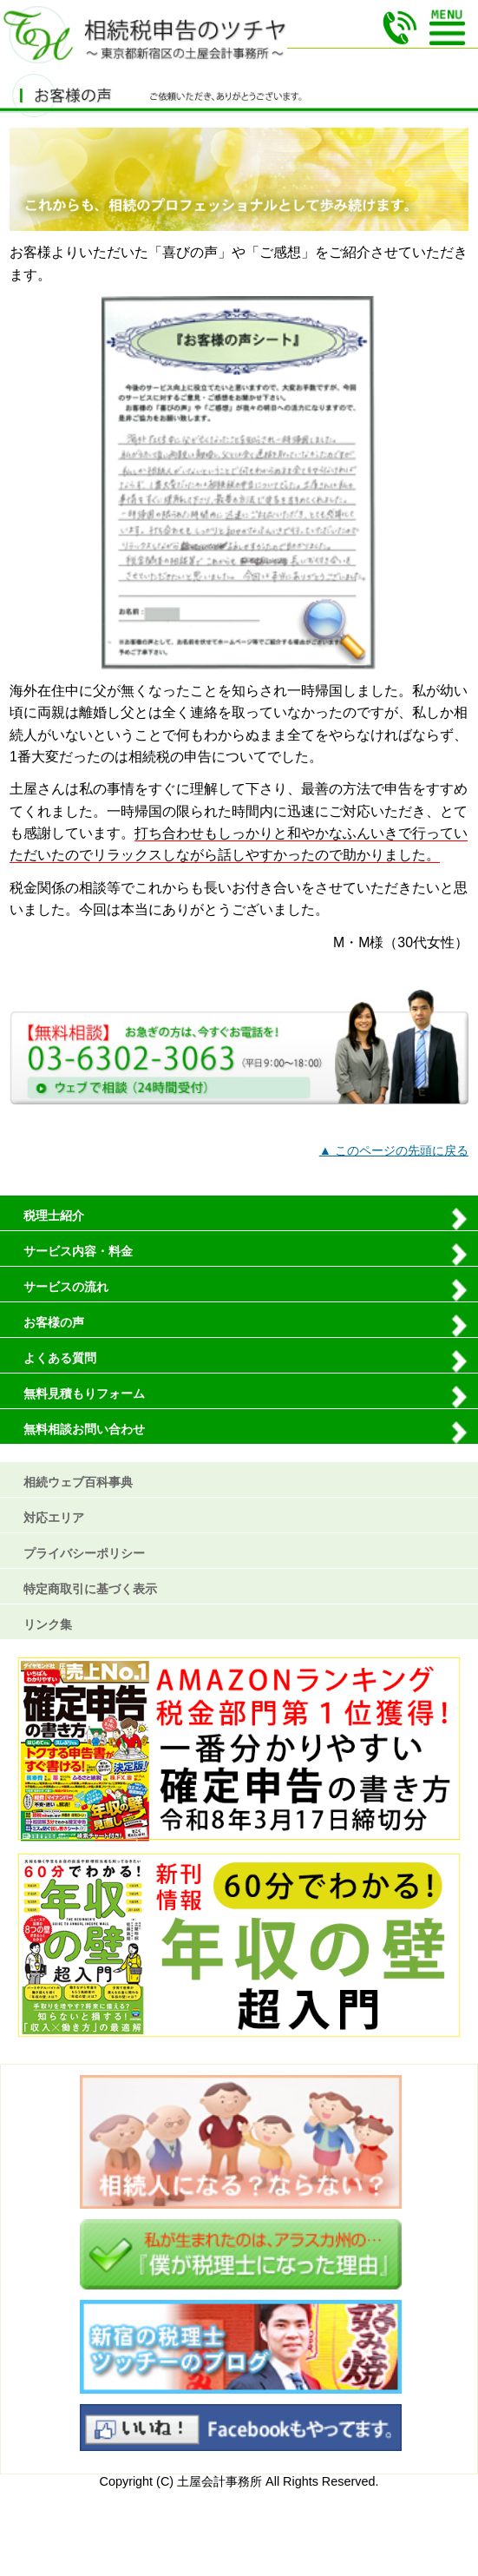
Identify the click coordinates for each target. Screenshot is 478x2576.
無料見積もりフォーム (84, 1393)
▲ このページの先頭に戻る (393, 1150)
